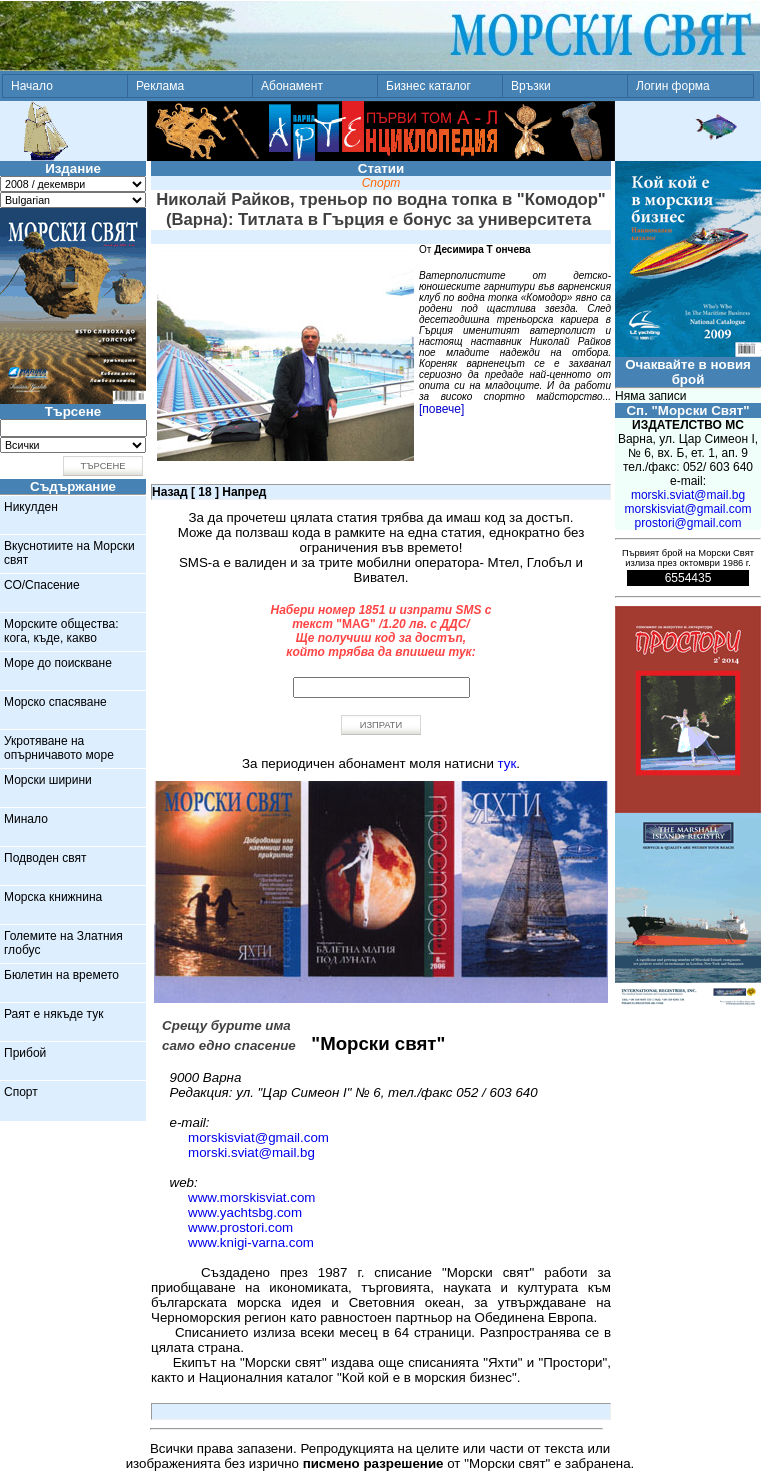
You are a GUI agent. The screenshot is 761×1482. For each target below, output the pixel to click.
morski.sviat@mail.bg (251, 1152)
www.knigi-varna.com (251, 1242)
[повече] (441, 409)
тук (507, 763)
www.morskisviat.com (251, 1197)
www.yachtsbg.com (245, 1212)
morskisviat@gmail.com (258, 1137)
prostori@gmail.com (688, 523)
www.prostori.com (240, 1227)
